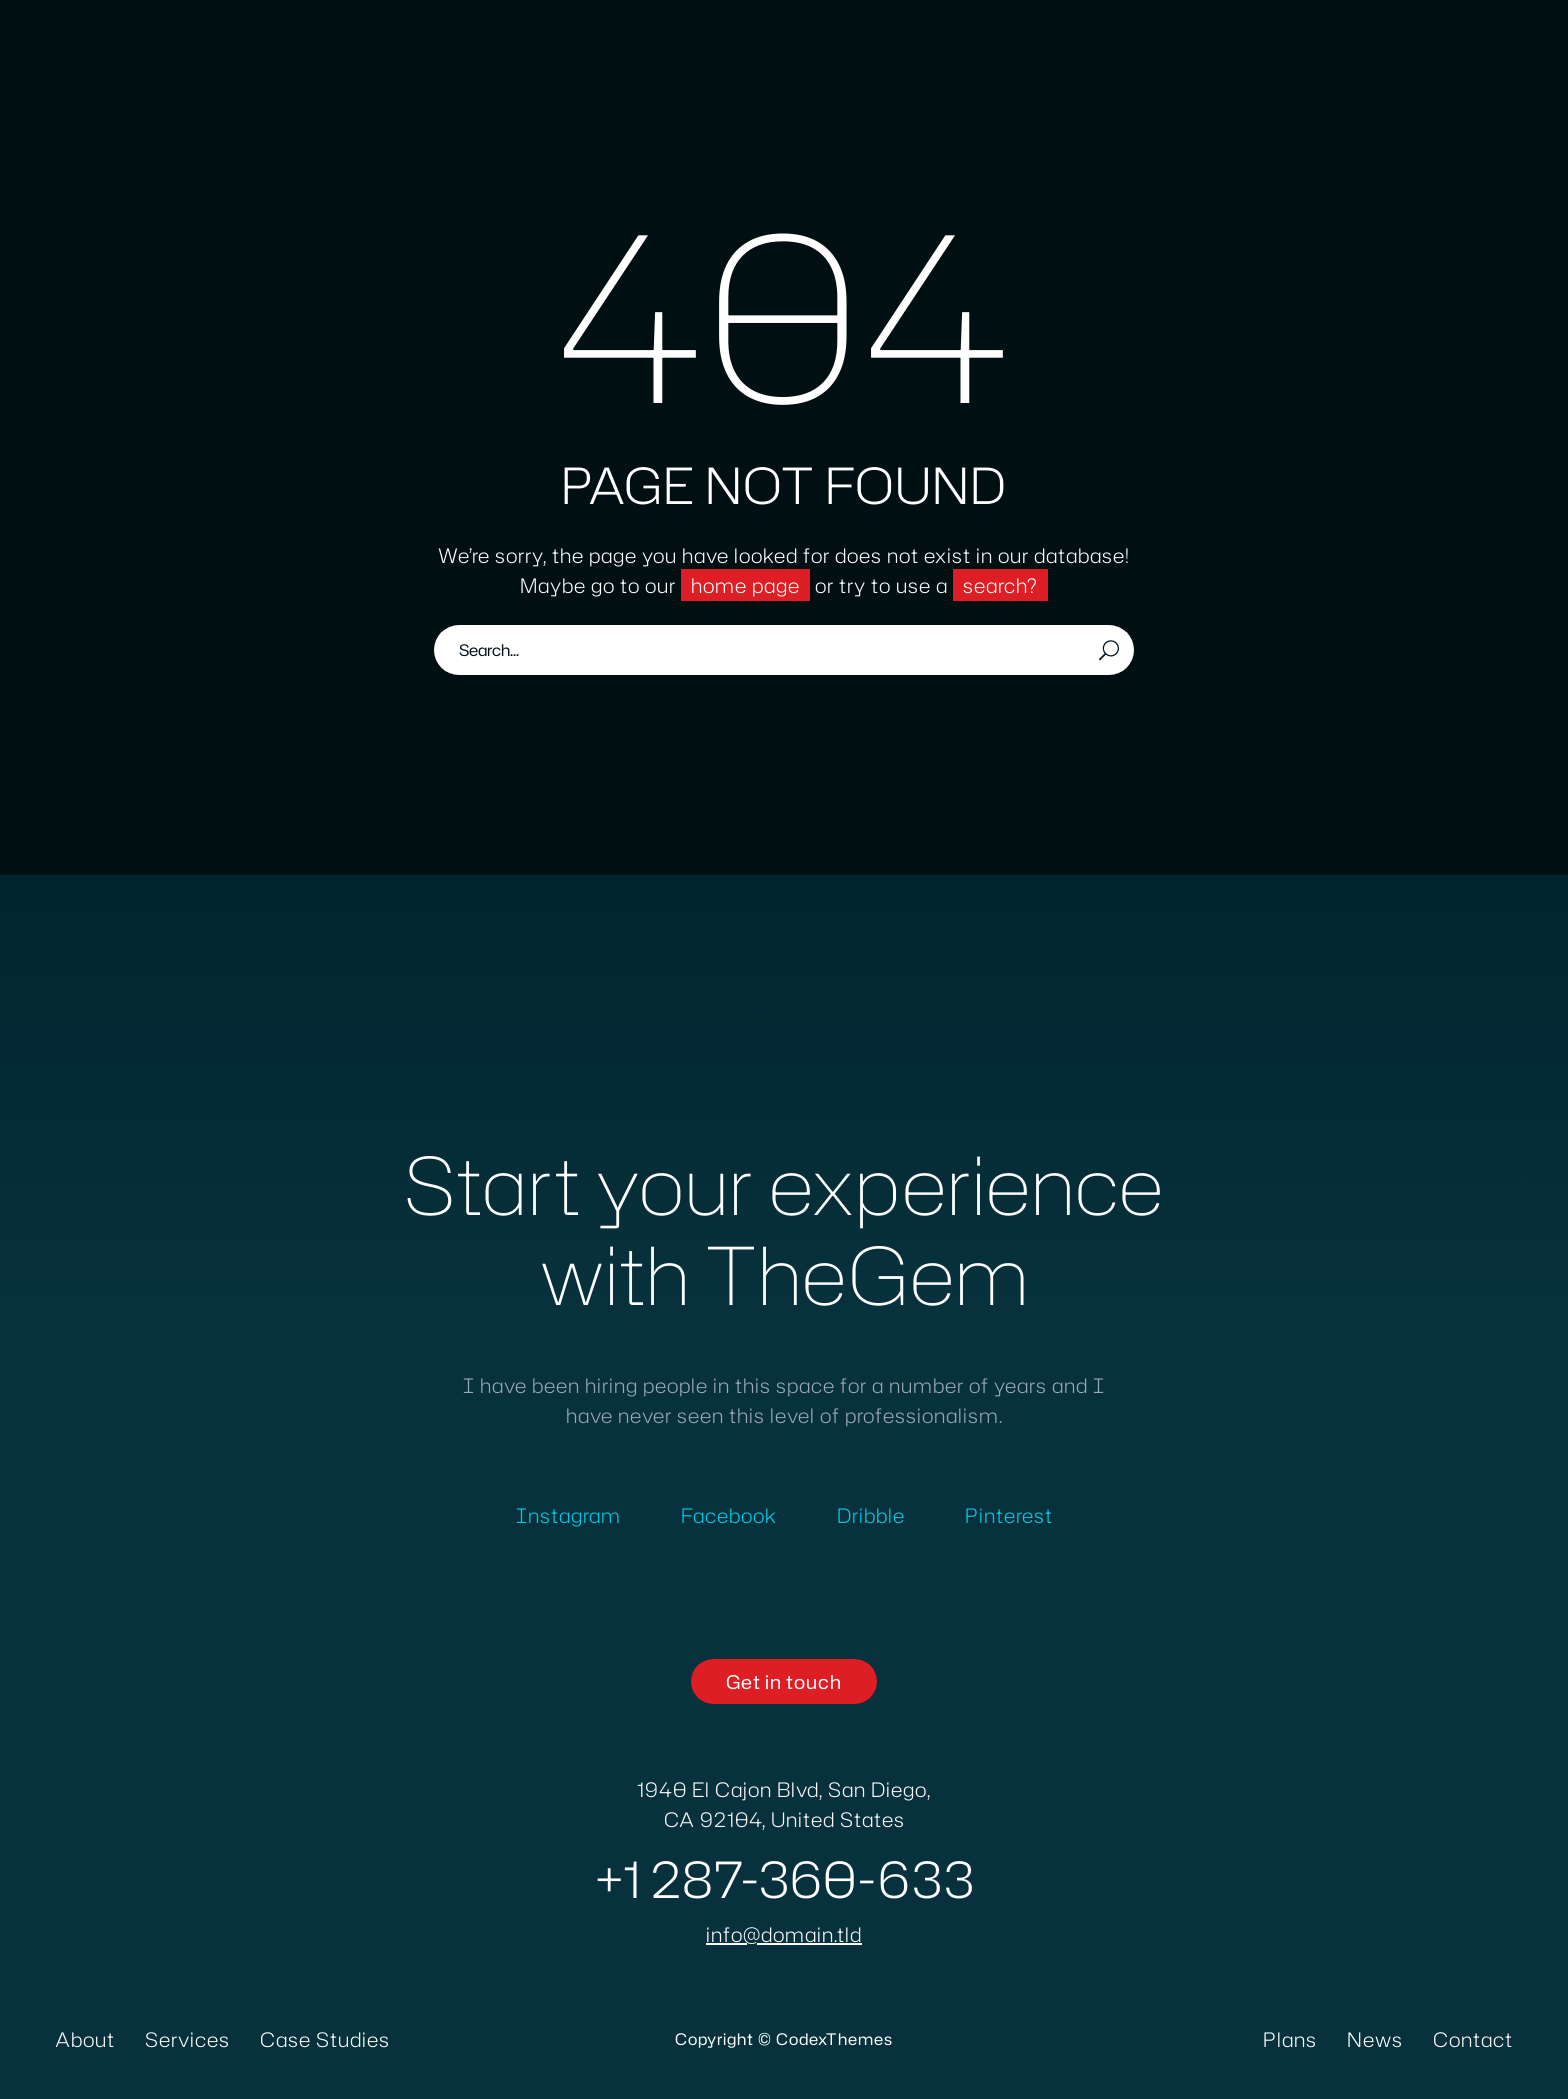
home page (745, 585)
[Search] (784, 650)
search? (1000, 585)
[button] (784, 1681)
